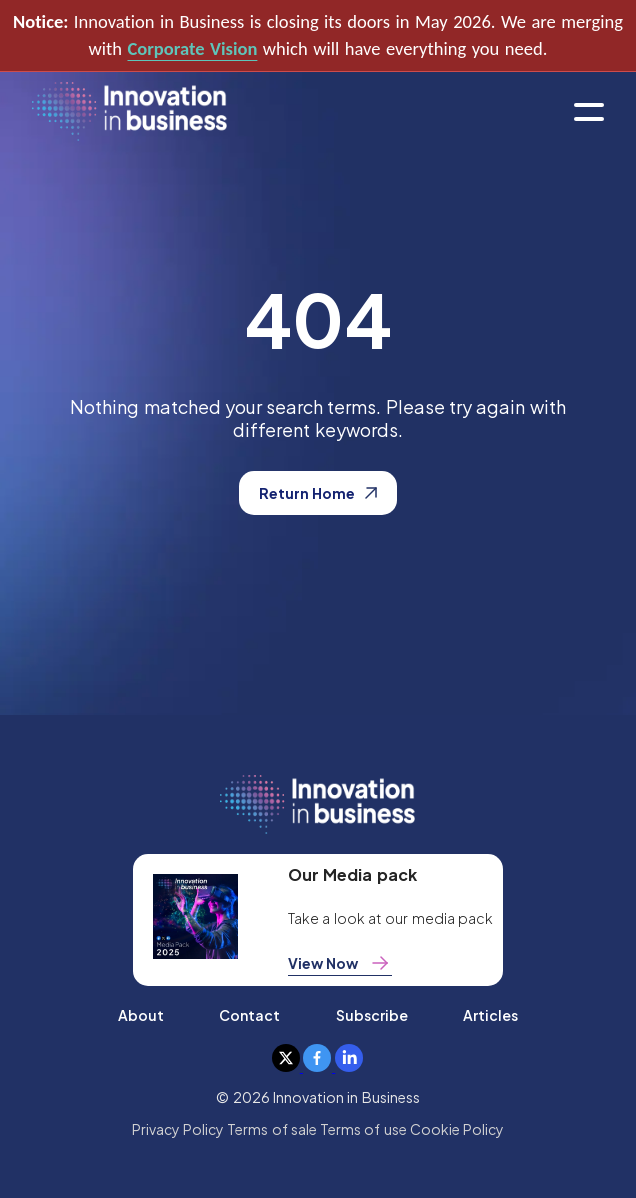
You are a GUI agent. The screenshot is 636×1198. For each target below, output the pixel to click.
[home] (129, 112)
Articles (490, 1015)
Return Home (318, 493)
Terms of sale (272, 1129)
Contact (249, 1015)
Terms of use (363, 1129)
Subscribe (372, 1015)
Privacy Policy (178, 1129)
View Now (340, 963)
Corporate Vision (192, 48)
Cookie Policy (457, 1129)
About (141, 1015)
